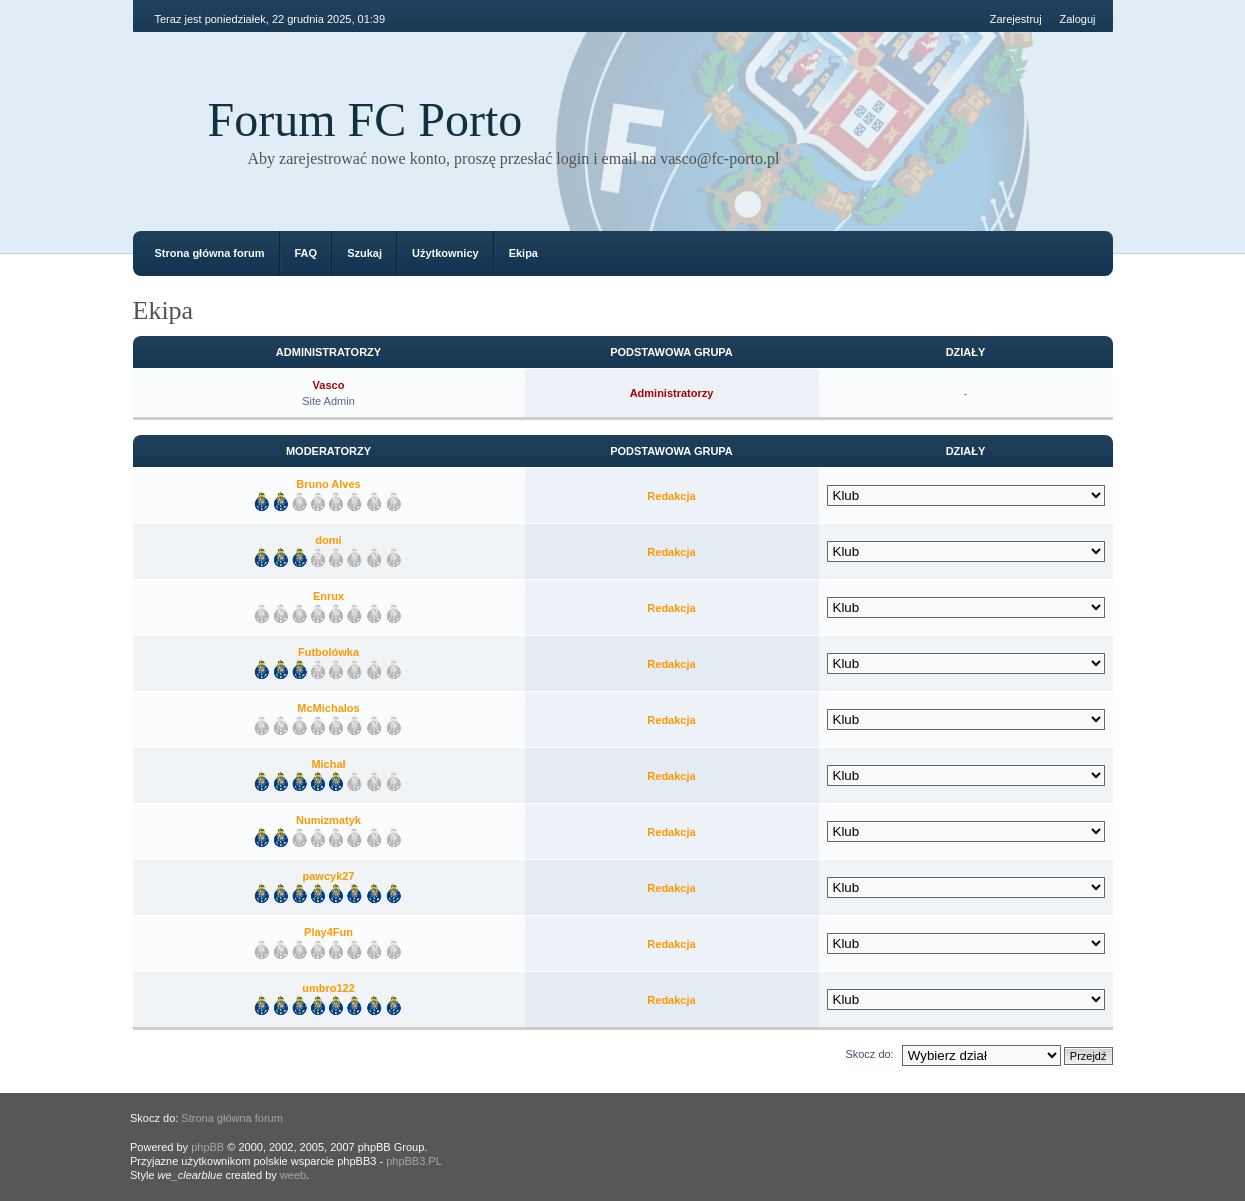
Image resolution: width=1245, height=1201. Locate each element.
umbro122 (328, 988)
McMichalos (328, 708)
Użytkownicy (445, 253)
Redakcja (671, 496)
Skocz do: (869, 1054)
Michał (328, 764)
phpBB (207, 1147)
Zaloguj (1077, 19)
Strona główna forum (210, 253)
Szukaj (364, 253)
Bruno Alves (328, 484)
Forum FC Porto (365, 119)
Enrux (328, 596)
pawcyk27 (329, 876)
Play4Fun (328, 932)
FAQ (306, 253)
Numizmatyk (328, 820)
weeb (293, 1175)
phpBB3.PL (414, 1161)
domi (328, 540)
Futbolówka (328, 652)
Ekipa (523, 253)
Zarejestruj (1016, 19)
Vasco (329, 385)
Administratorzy (672, 393)
